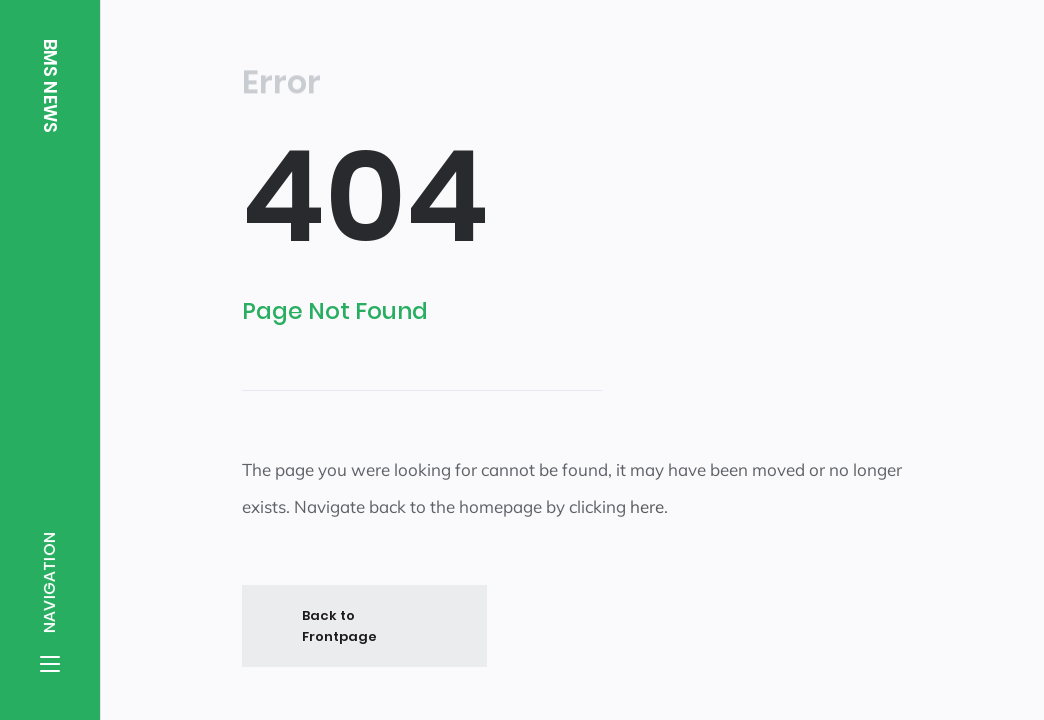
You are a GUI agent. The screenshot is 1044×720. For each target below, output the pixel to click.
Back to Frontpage (339, 625)
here (647, 506)
